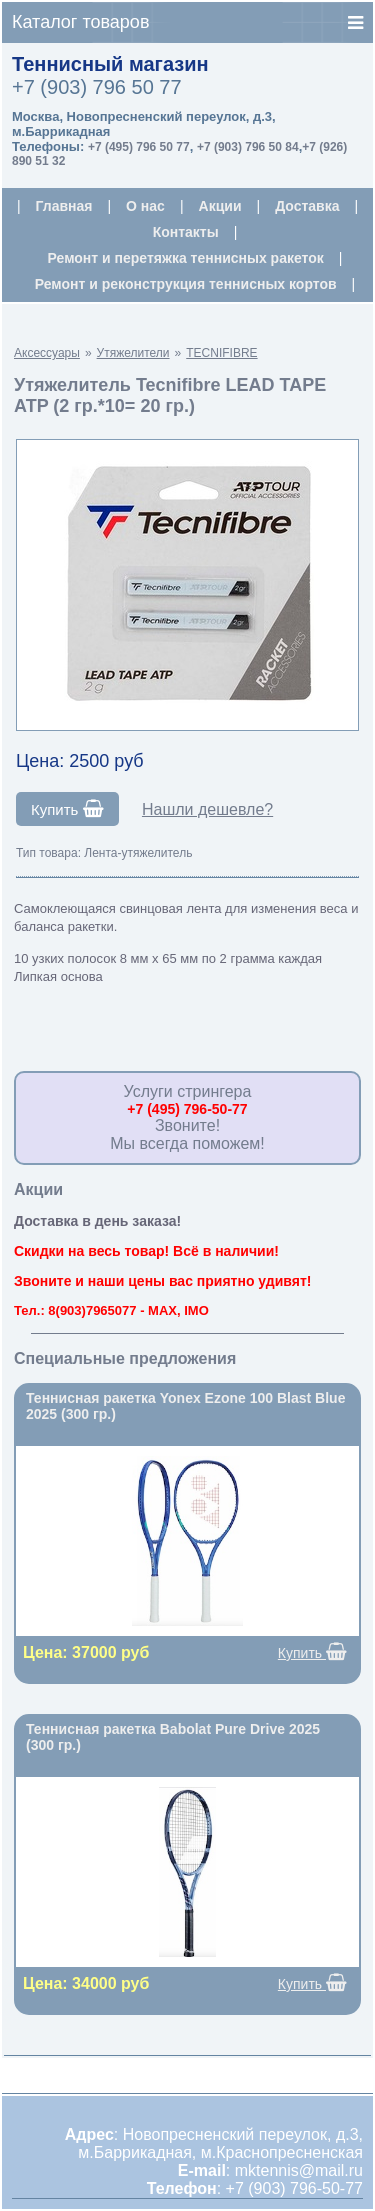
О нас (145, 206)
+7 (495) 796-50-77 (187, 1109)
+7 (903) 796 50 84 (248, 147)
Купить (67, 809)
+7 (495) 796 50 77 (139, 147)
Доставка (307, 206)
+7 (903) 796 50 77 (97, 87)
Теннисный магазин (110, 64)
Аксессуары (47, 353)
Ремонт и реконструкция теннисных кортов (186, 284)
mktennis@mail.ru (299, 2170)
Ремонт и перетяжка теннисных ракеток (186, 258)
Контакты (186, 232)
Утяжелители (133, 353)
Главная (64, 206)
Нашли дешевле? (207, 809)
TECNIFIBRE (221, 353)
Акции (220, 206)
